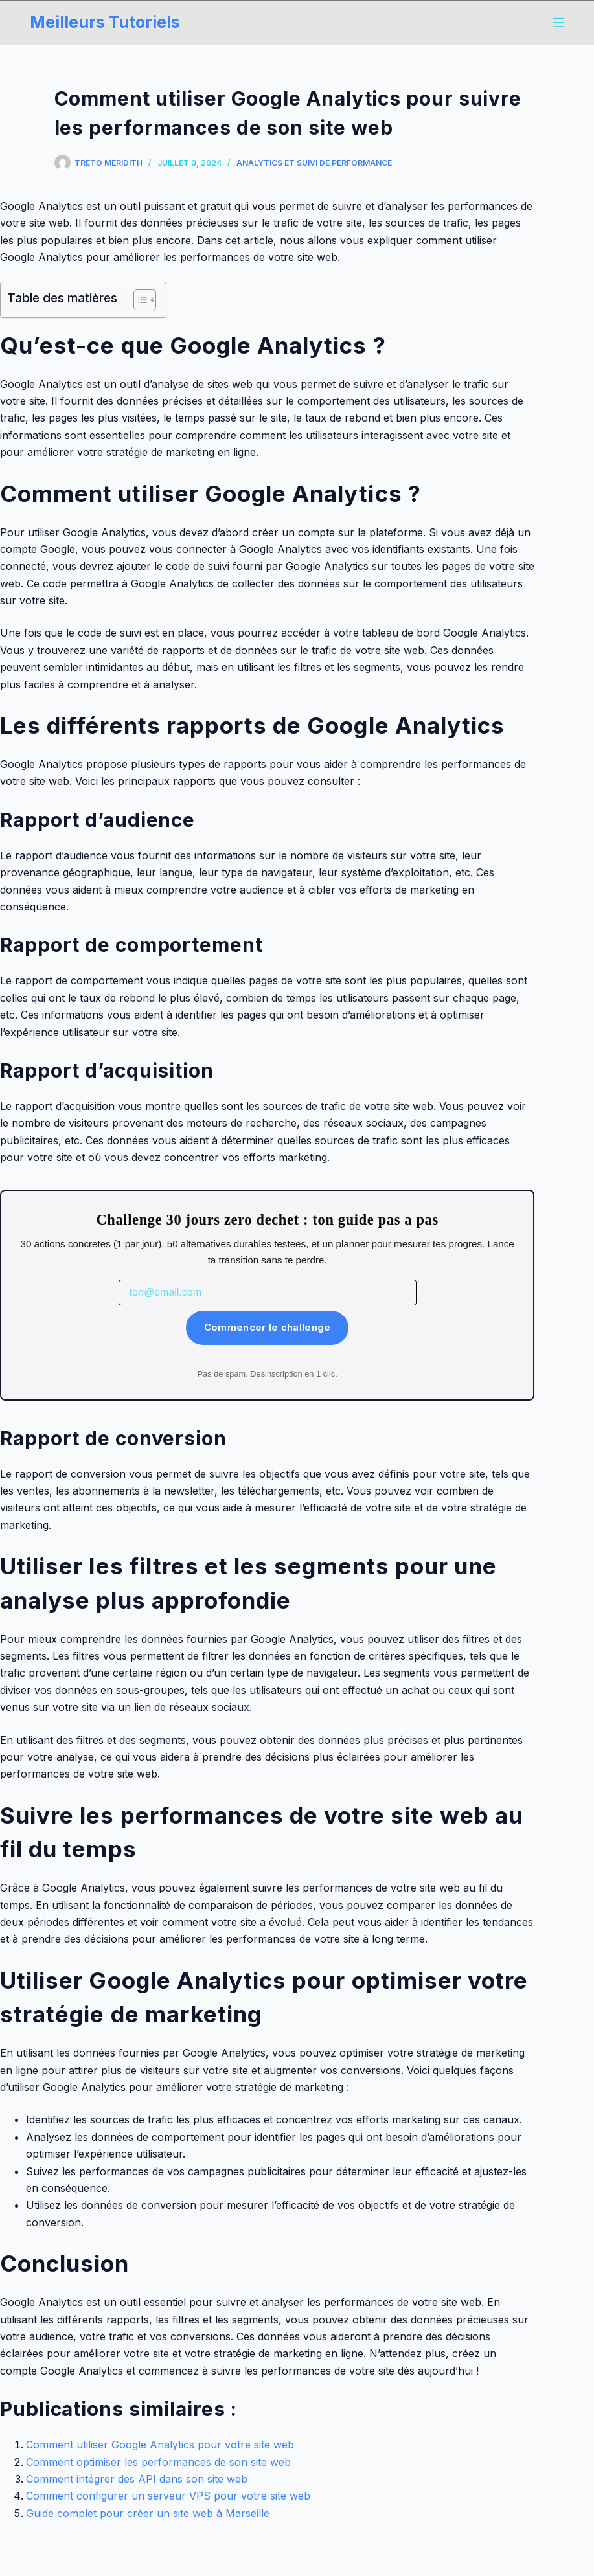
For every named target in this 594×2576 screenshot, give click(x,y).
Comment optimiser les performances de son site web (158, 2462)
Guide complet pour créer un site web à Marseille (147, 2513)
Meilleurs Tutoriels (105, 22)
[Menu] (558, 22)
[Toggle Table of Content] (138, 300)
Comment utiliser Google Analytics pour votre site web (160, 2444)
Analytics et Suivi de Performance (314, 163)
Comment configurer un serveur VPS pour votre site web (168, 2495)
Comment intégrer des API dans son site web (136, 2478)
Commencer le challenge (267, 1327)
